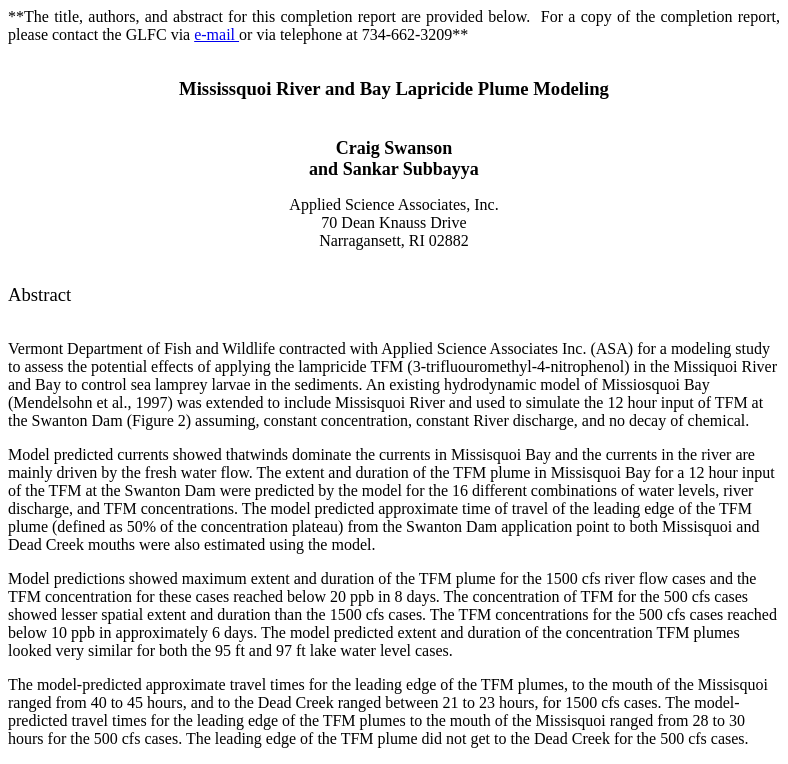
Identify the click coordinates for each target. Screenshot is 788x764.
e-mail (216, 34)
